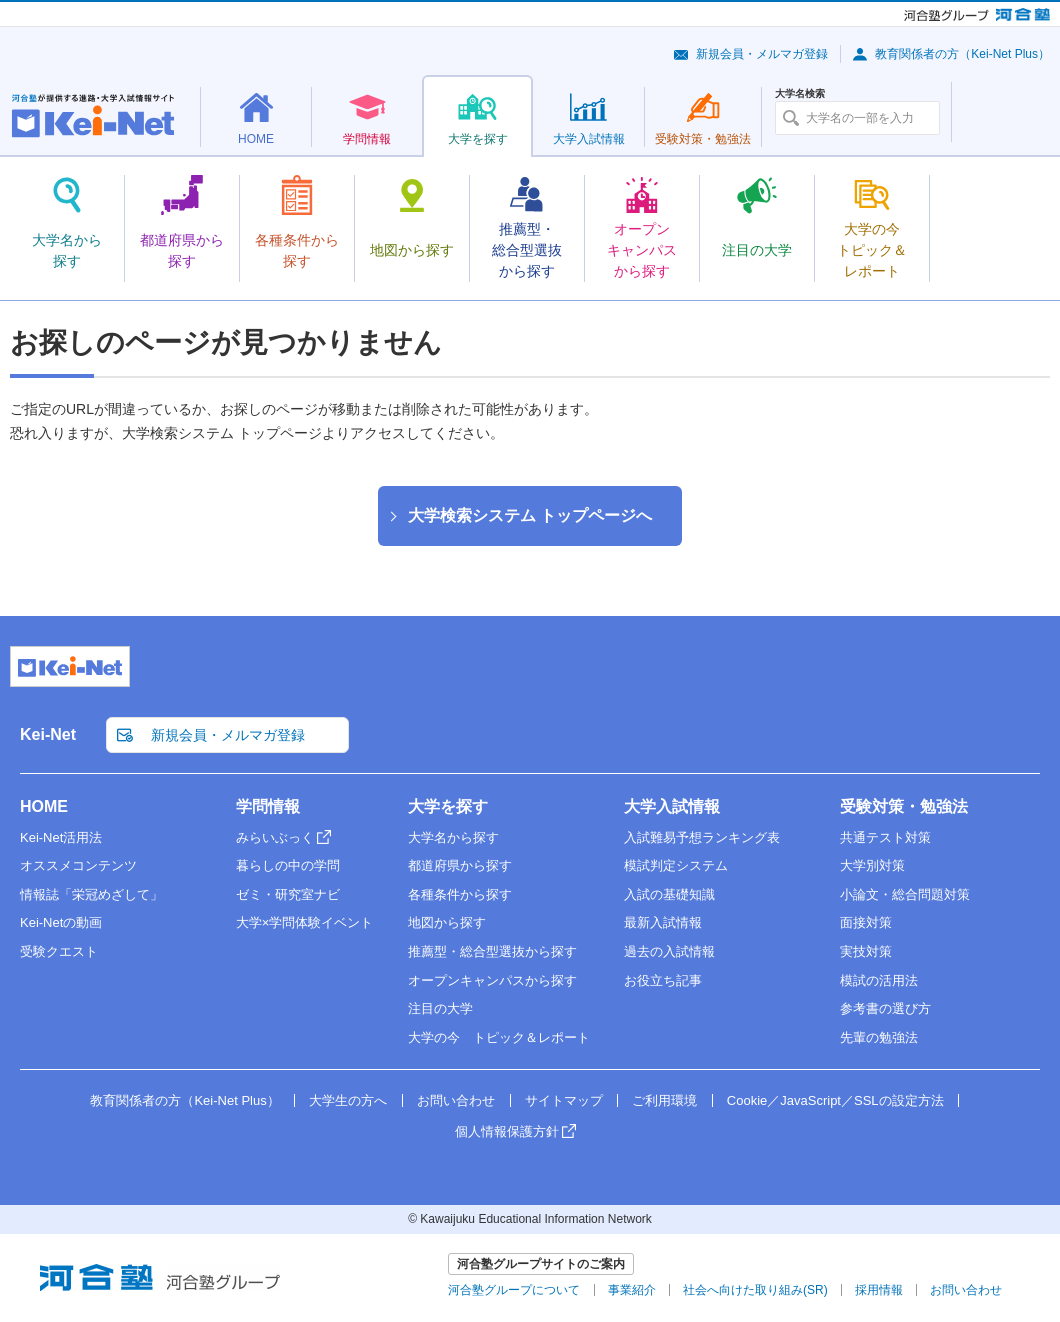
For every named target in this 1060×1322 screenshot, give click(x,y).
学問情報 (268, 806)
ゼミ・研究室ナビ (288, 894)
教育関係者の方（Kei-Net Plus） (962, 54)
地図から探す (447, 922)
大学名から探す (453, 837)
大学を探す (448, 806)
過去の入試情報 (669, 951)
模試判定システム (676, 865)
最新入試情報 (663, 922)
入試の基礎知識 (669, 894)
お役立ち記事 (663, 980)
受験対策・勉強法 (904, 806)
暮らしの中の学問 (288, 865)
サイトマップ (564, 1100)
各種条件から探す (460, 894)
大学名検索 (800, 94)
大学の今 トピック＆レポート (499, 1037)
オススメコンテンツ (78, 865)
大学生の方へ (348, 1100)
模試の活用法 (879, 980)
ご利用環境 (664, 1100)
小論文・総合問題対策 (905, 894)
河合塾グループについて (514, 1290)
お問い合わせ (456, 1100)
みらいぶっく (275, 837)
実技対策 (866, 951)
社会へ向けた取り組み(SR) (755, 1290)
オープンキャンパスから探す (492, 980)
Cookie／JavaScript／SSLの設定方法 (835, 1100)
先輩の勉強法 (879, 1037)
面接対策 (866, 922)
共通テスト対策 (885, 837)
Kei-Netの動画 (61, 922)
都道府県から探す (460, 865)
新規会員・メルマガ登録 (762, 54)
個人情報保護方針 (507, 1131)
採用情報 (879, 1290)
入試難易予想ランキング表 (702, 837)
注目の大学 (440, 1008)
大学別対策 (872, 865)
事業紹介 (632, 1290)
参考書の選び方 (885, 1008)
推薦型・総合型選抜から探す (492, 951)
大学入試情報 (672, 806)
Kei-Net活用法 (61, 837)
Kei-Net (48, 734)
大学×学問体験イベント (305, 922)
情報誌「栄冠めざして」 (91, 894)
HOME (44, 806)
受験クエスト (59, 951)
